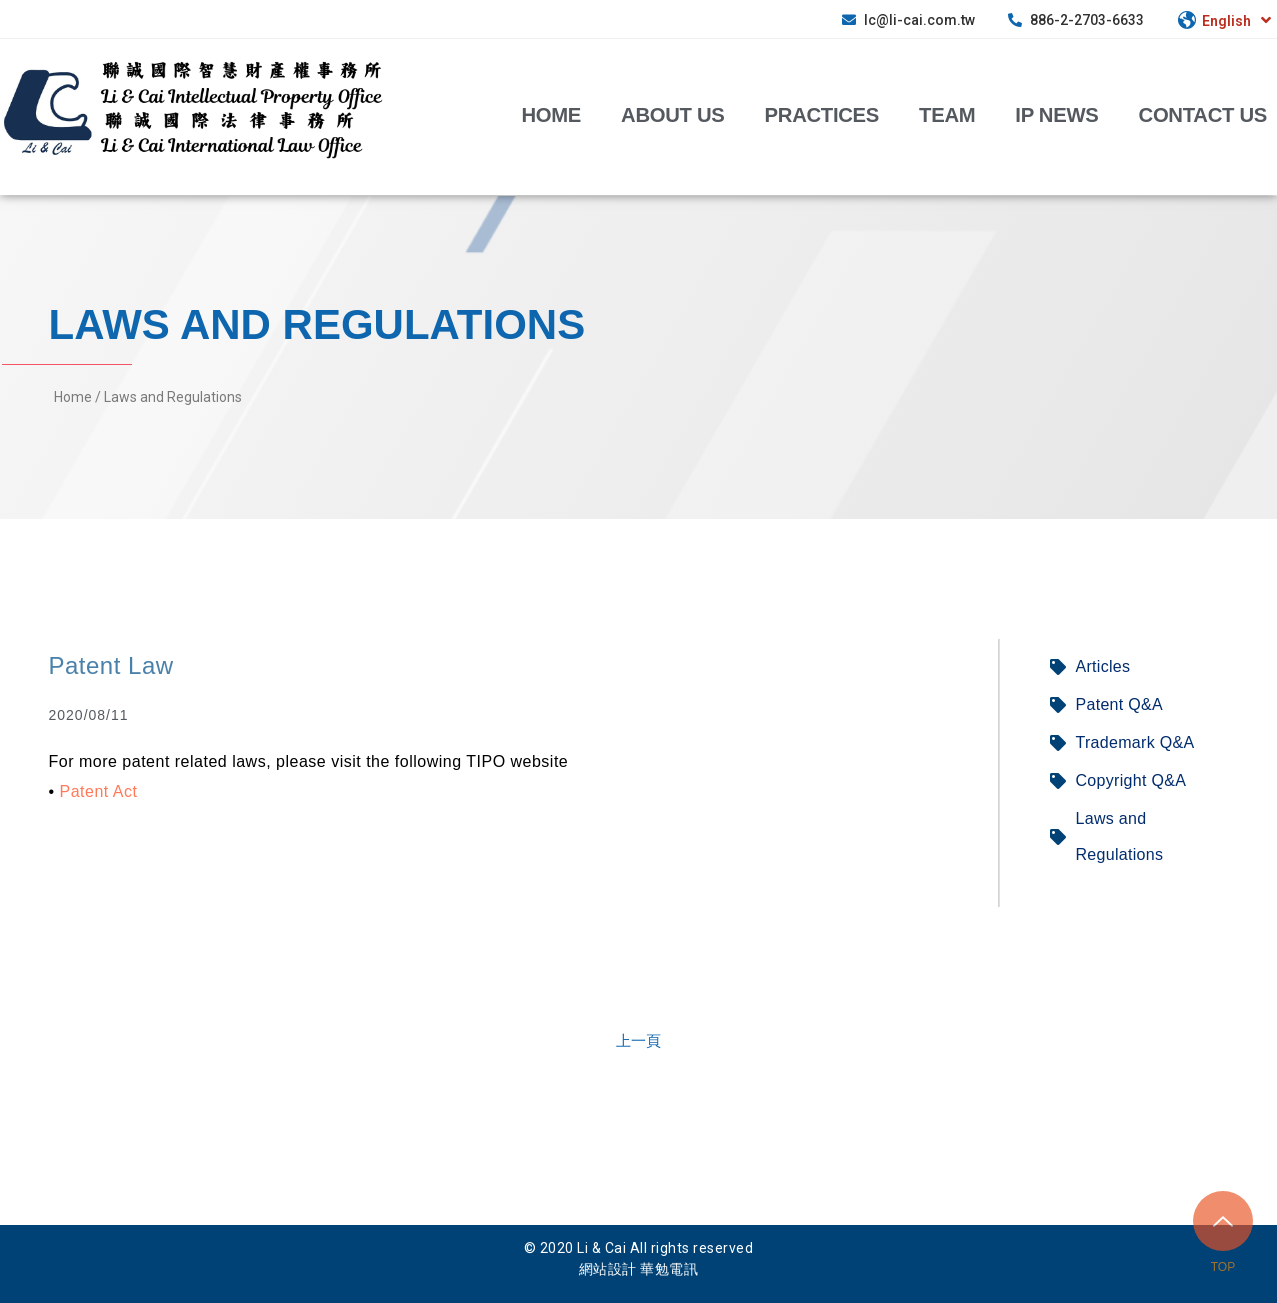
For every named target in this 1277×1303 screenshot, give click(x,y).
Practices (822, 114)
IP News (1056, 114)
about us (673, 114)
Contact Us (1203, 114)
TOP (1223, 1267)
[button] (638, 1040)
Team (947, 114)
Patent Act (99, 791)
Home (551, 114)
